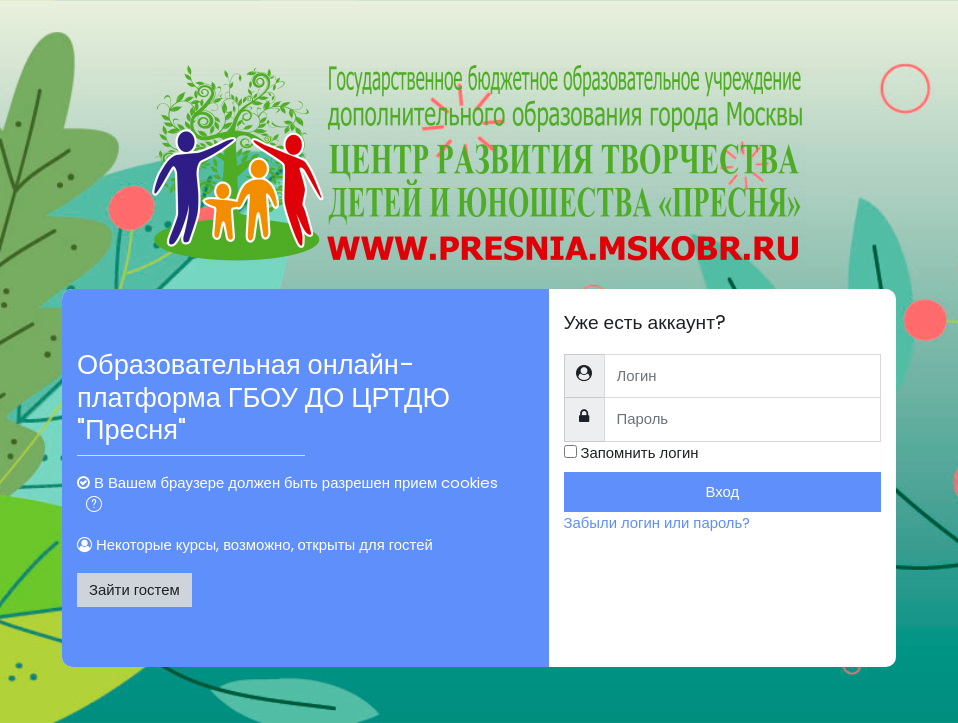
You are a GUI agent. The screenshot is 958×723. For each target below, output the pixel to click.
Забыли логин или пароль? (657, 522)
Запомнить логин (640, 452)
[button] (94, 506)
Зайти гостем (134, 589)
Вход (722, 491)
